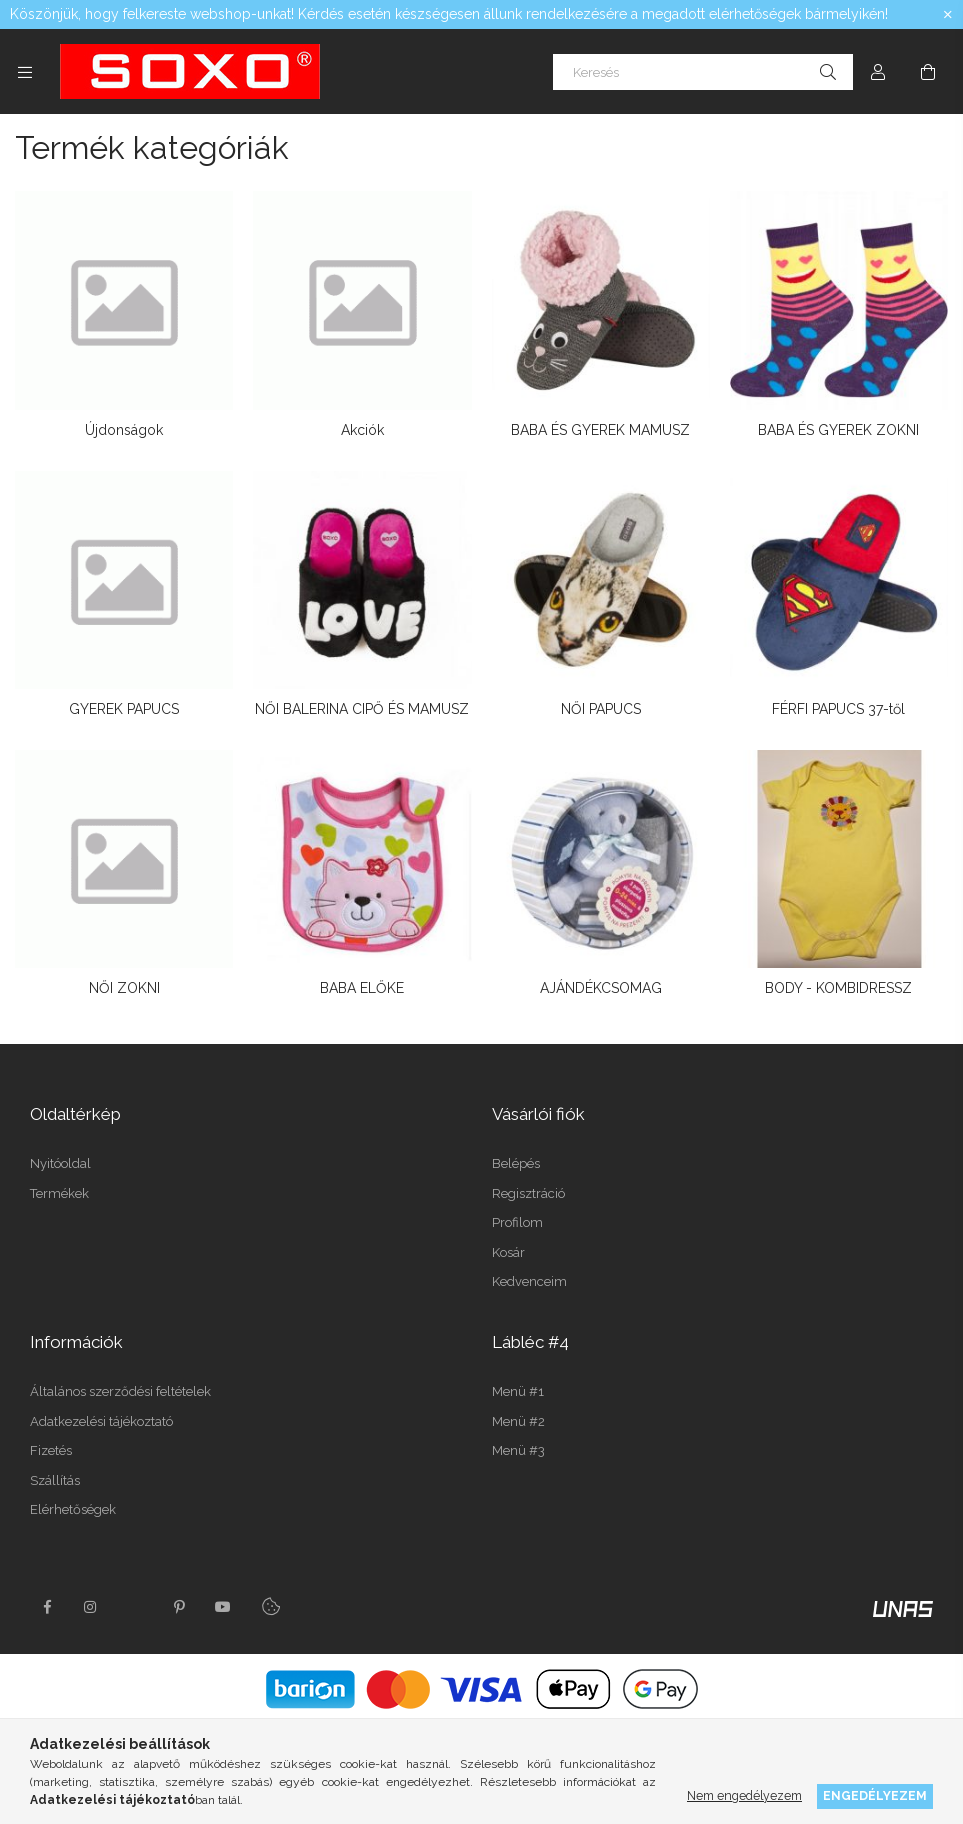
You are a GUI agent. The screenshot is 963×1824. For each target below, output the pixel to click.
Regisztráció (528, 1193)
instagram (91, 1607)
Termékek (59, 1193)
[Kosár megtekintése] (928, 72)
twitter (135, 1607)
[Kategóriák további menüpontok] (25, 72)
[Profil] (878, 72)
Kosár (508, 1252)
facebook (47, 1607)
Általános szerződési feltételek (120, 1391)
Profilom (517, 1222)
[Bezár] (948, 15)
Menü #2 (518, 1421)
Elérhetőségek (73, 1509)
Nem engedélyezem (744, 1795)
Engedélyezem (875, 1795)
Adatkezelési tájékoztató (101, 1421)
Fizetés (51, 1450)
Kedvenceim (529, 1281)
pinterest (179, 1607)
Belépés (516, 1163)
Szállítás (55, 1480)
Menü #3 (518, 1450)
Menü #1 (518, 1391)
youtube (223, 1607)
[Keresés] (703, 72)
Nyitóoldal (60, 1163)
